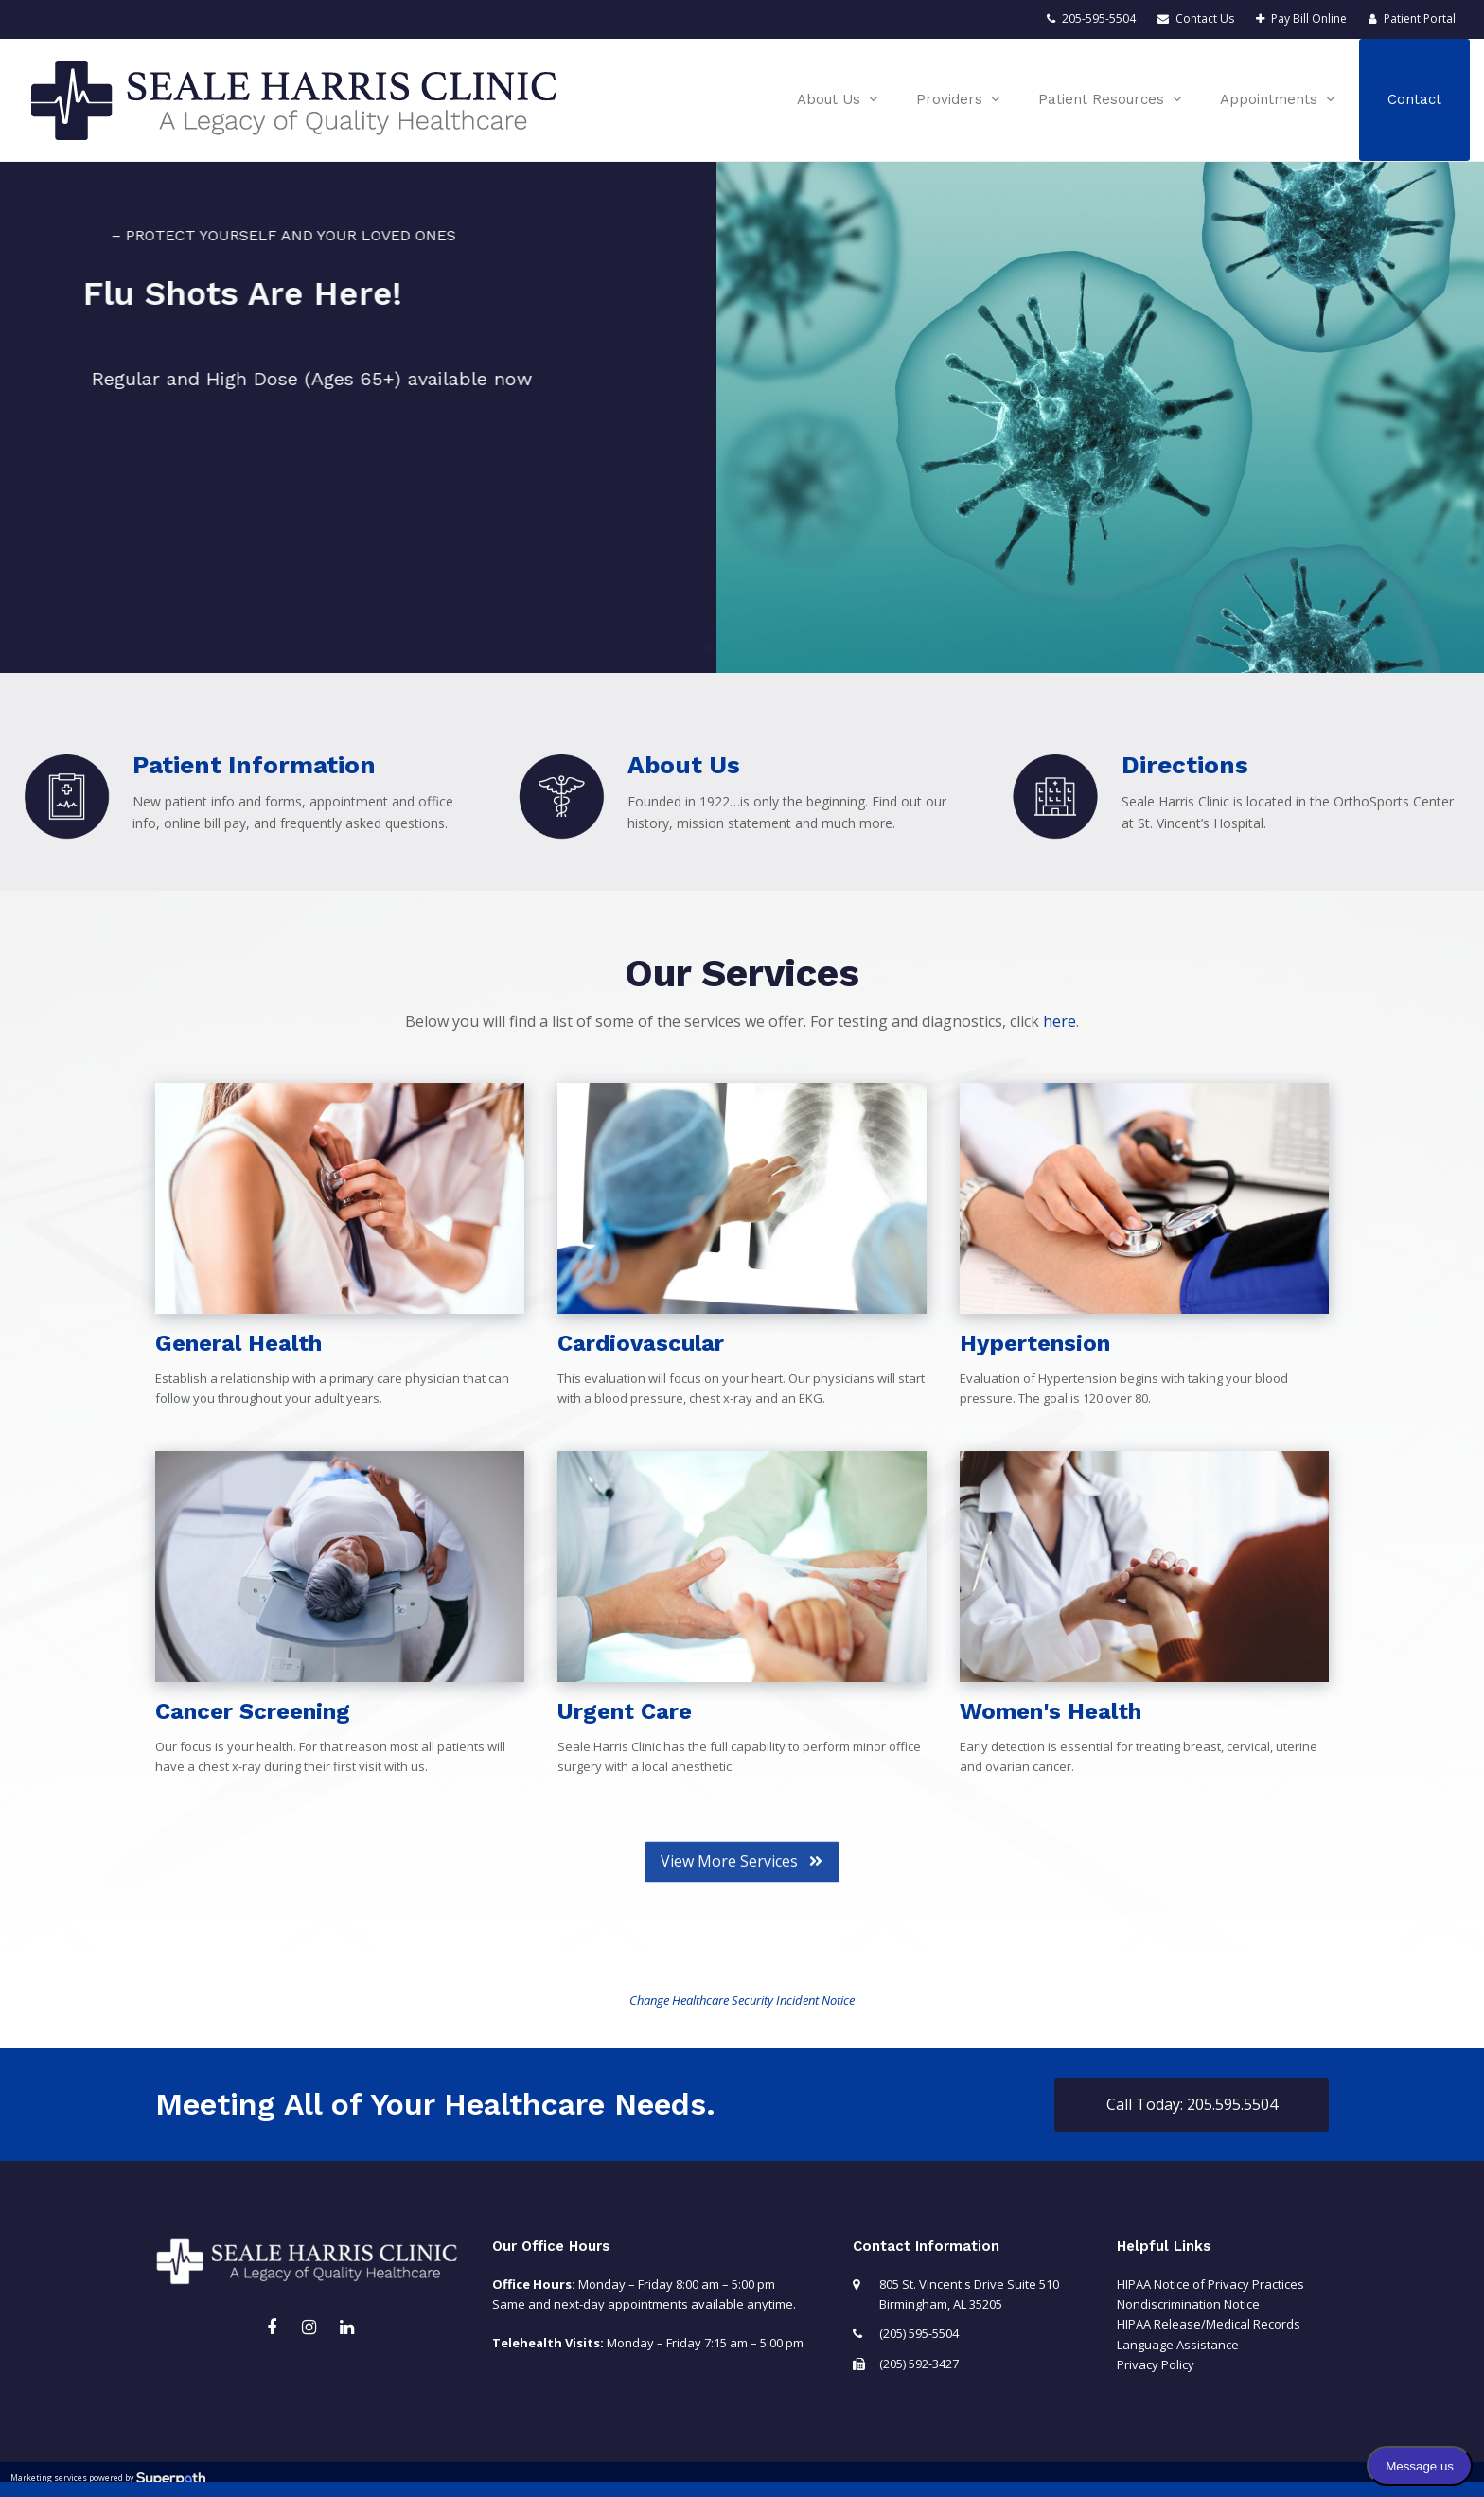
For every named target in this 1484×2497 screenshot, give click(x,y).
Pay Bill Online (1309, 18)
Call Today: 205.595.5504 (1192, 2104)
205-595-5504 (1099, 18)
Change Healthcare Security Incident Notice (742, 2000)
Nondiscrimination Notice (1188, 2303)
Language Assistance (1178, 2344)
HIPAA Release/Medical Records (1208, 2323)
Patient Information (254, 765)
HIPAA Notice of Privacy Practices (1210, 2284)
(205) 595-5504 (919, 2333)
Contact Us (1204, 18)
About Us (683, 765)
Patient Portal (1420, 18)
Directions (1185, 765)
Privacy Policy (1155, 2364)
